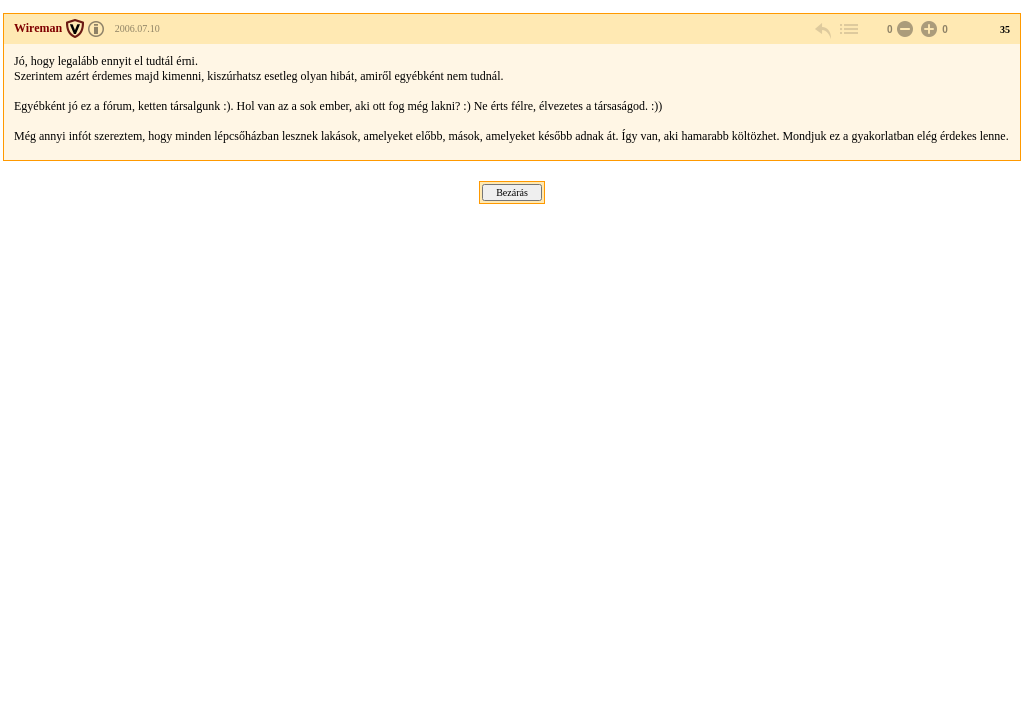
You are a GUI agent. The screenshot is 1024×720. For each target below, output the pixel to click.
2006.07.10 (137, 28)
